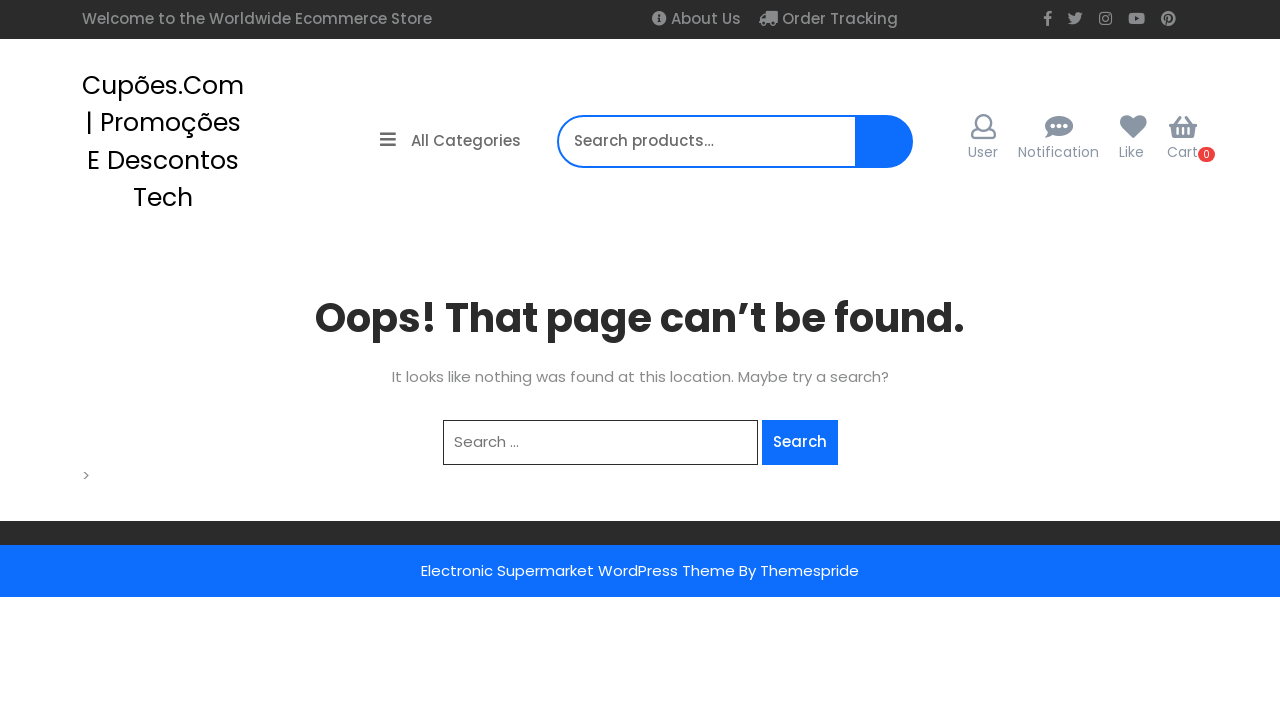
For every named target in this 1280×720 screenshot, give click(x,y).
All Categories (450, 140)
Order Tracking (838, 18)
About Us (704, 18)
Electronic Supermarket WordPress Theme (578, 570)
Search (878, 151)
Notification (1058, 152)
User (983, 138)
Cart (1182, 138)
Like (1131, 152)
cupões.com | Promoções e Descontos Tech (163, 142)
